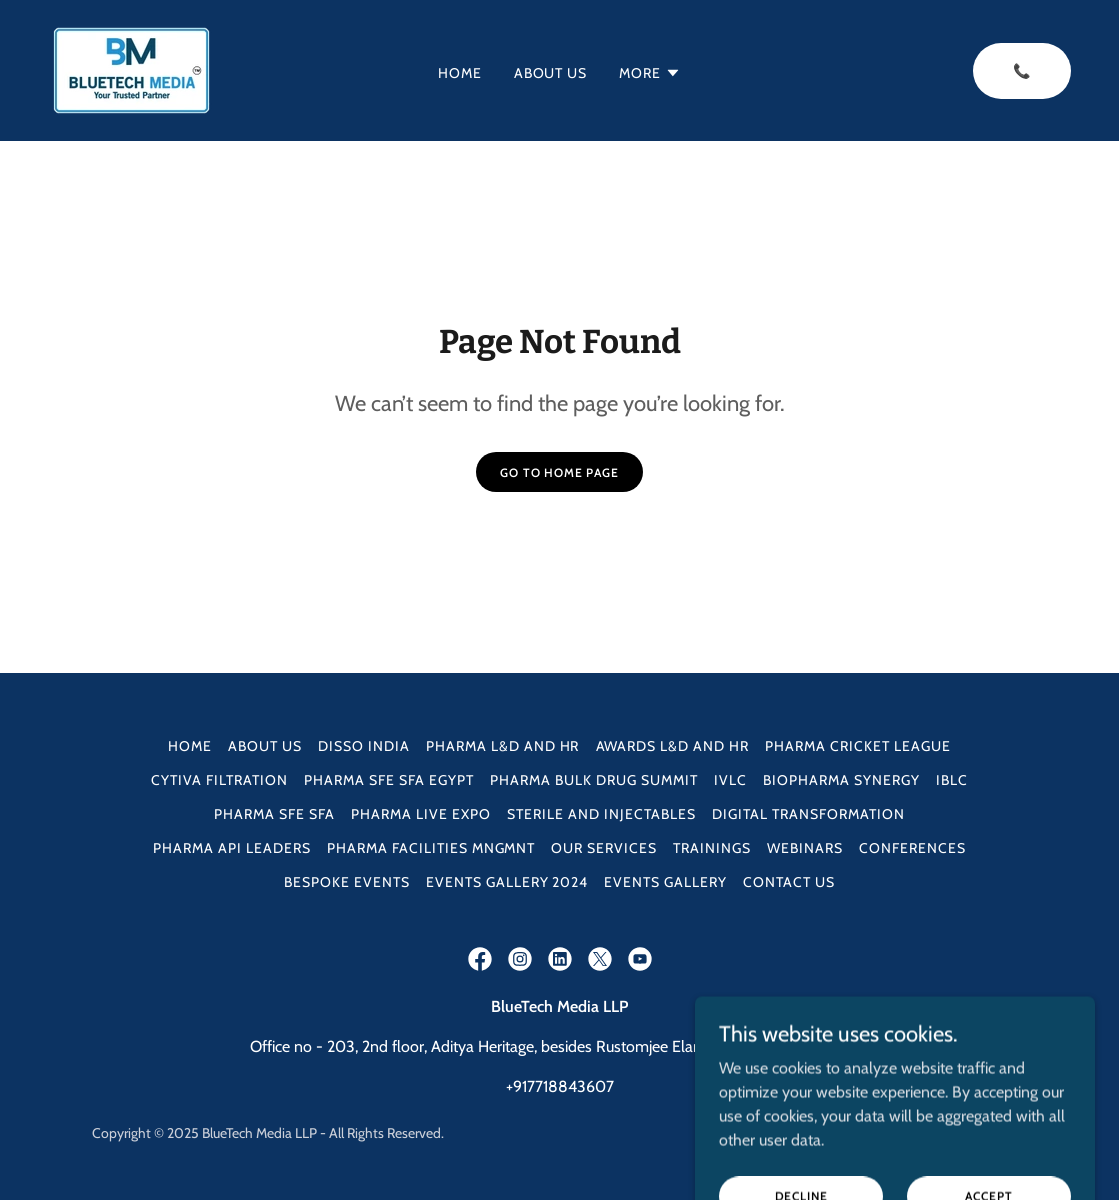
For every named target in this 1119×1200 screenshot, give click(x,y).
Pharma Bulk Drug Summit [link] (594, 780)
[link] (131, 68)
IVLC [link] (730, 780)
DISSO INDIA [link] (364, 746)
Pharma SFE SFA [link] (274, 814)
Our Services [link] (604, 848)
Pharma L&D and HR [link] (503, 746)
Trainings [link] (712, 848)
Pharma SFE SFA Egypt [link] (389, 780)
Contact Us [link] (789, 882)
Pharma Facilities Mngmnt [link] (431, 848)
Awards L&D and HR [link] (673, 746)
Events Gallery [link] (665, 882)
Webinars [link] (805, 848)
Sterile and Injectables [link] (601, 814)
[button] (650, 73)
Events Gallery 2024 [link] (507, 882)
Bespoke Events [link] (347, 882)
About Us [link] (551, 73)
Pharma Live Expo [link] (421, 814)
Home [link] (460, 73)
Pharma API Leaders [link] (232, 848)
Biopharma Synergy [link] (841, 780)
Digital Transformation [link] (808, 814)
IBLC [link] (952, 780)
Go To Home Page (559, 472)
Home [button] (190, 746)
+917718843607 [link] (560, 1086)
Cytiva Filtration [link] (219, 780)
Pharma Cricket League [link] (858, 746)
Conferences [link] (912, 848)
